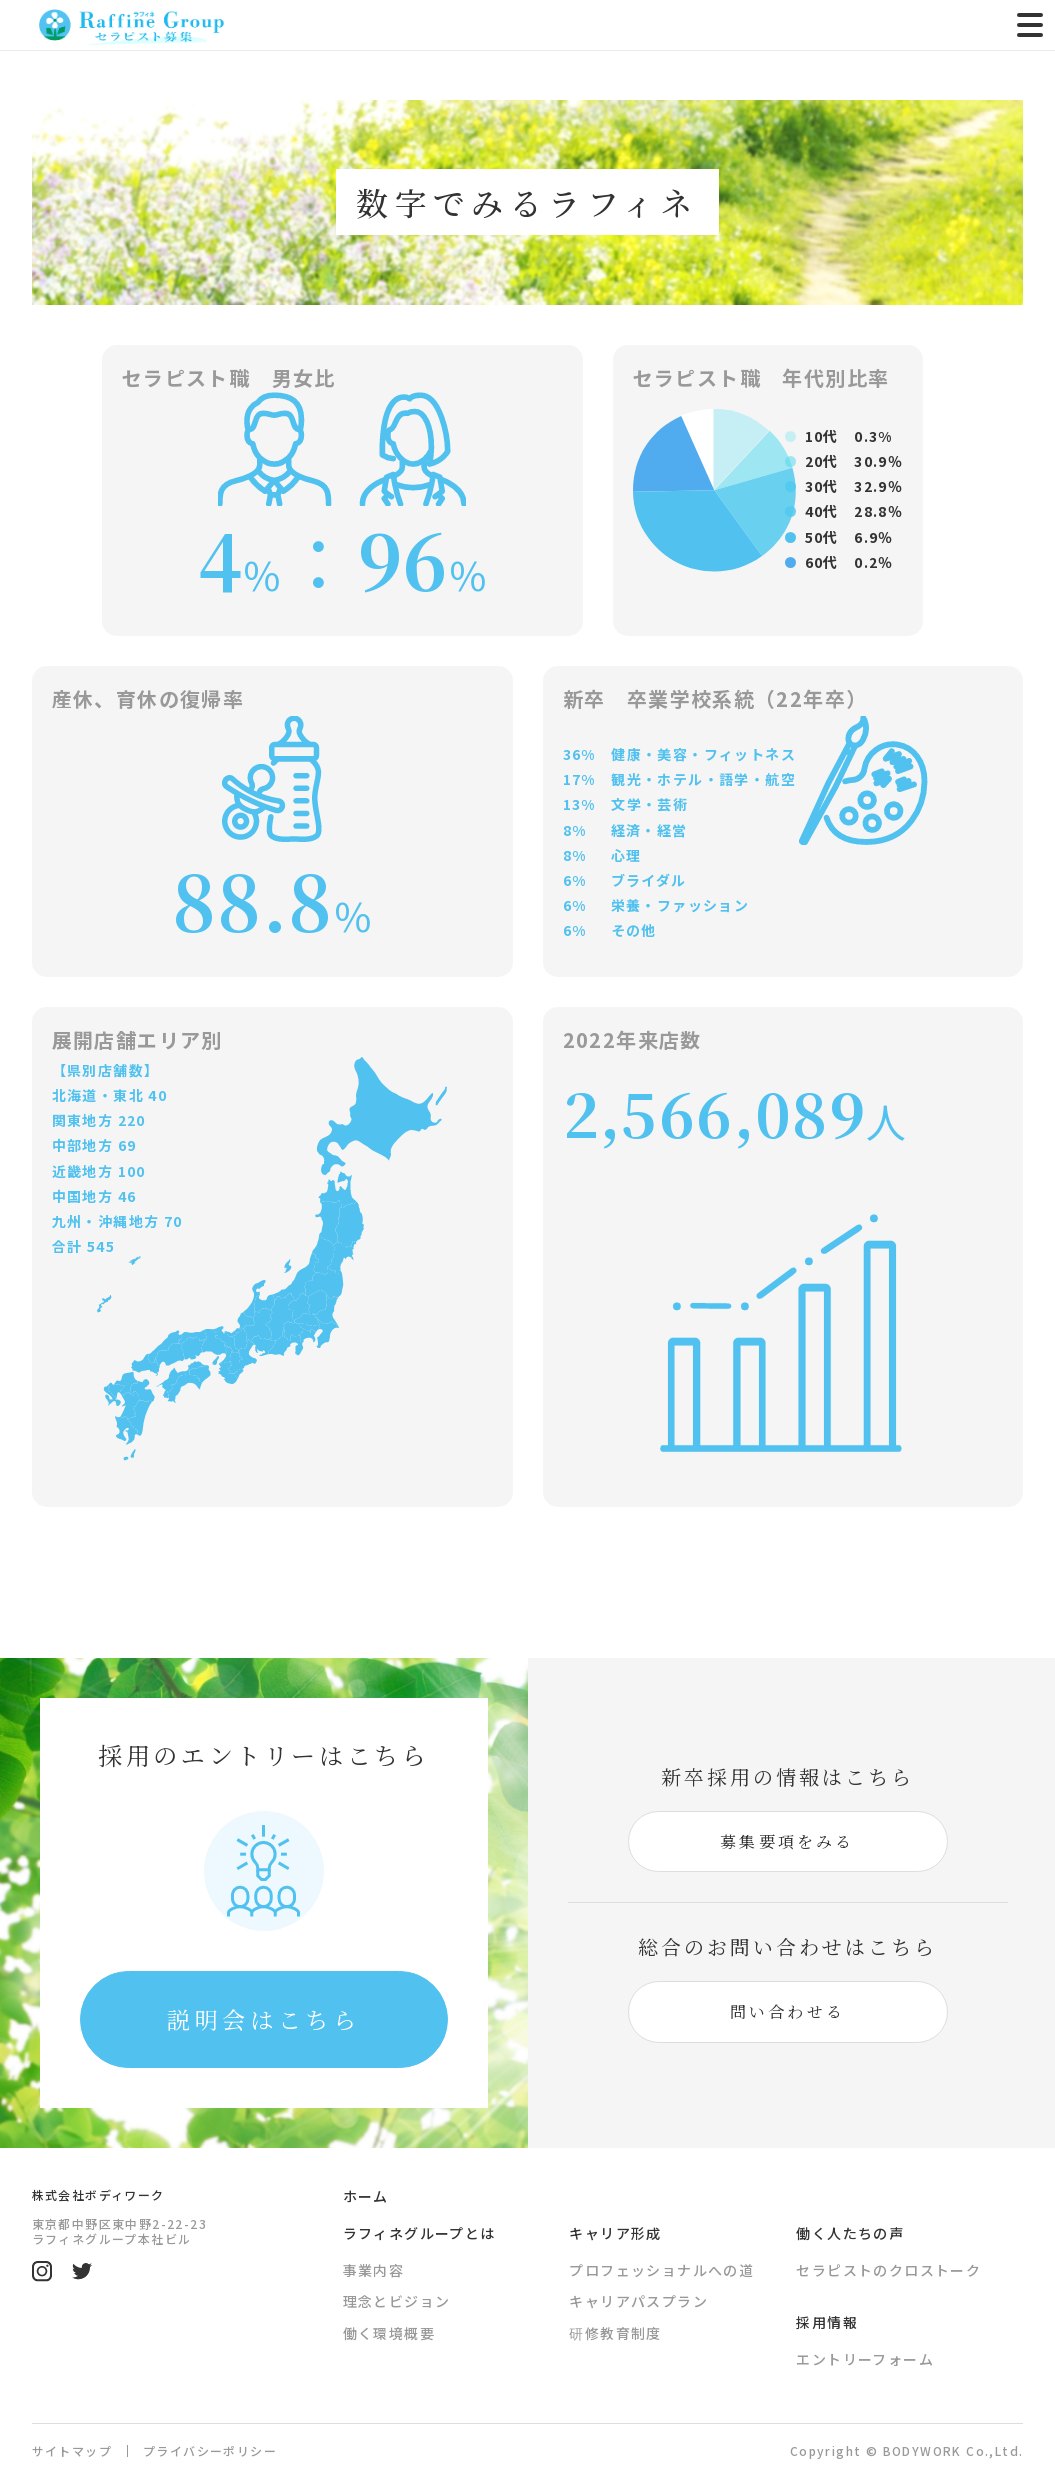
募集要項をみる (787, 1843)
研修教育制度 (615, 2337)
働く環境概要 (389, 2337)
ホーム (366, 2200)
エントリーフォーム (865, 2363)
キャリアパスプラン (638, 2306)
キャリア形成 (615, 2237)
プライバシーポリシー (210, 2455)
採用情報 (827, 2326)
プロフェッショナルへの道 (661, 2274)
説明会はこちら (264, 2020)
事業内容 (374, 2274)
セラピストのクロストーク (888, 2274)
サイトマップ (72, 2454)
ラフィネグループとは (419, 2237)
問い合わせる (787, 2013)
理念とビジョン (397, 2306)
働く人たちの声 (850, 2237)
